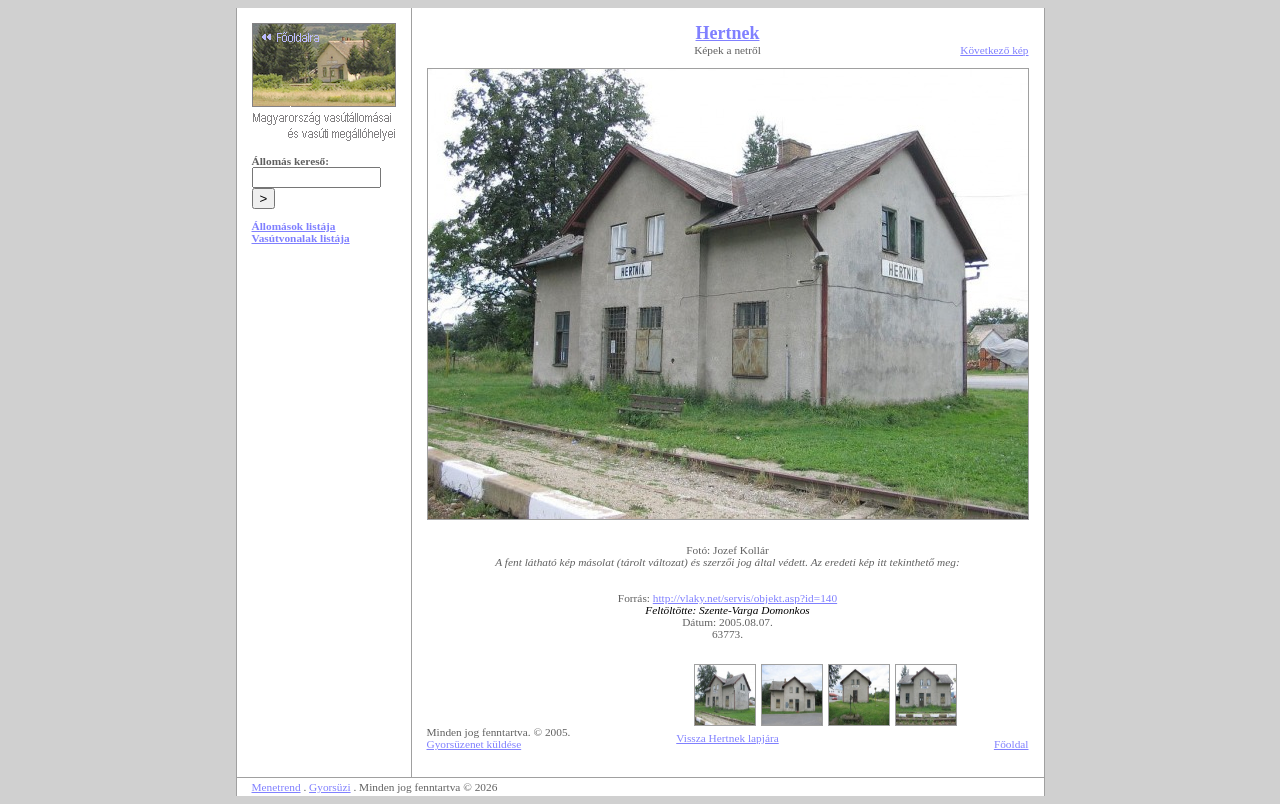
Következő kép (994, 50)
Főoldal (1011, 744)
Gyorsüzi (330, 787)
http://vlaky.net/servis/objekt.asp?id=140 (745, 598)
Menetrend (276, 787)
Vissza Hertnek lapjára (727, 738)
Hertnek (728, 33)
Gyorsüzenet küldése (474, 744)
